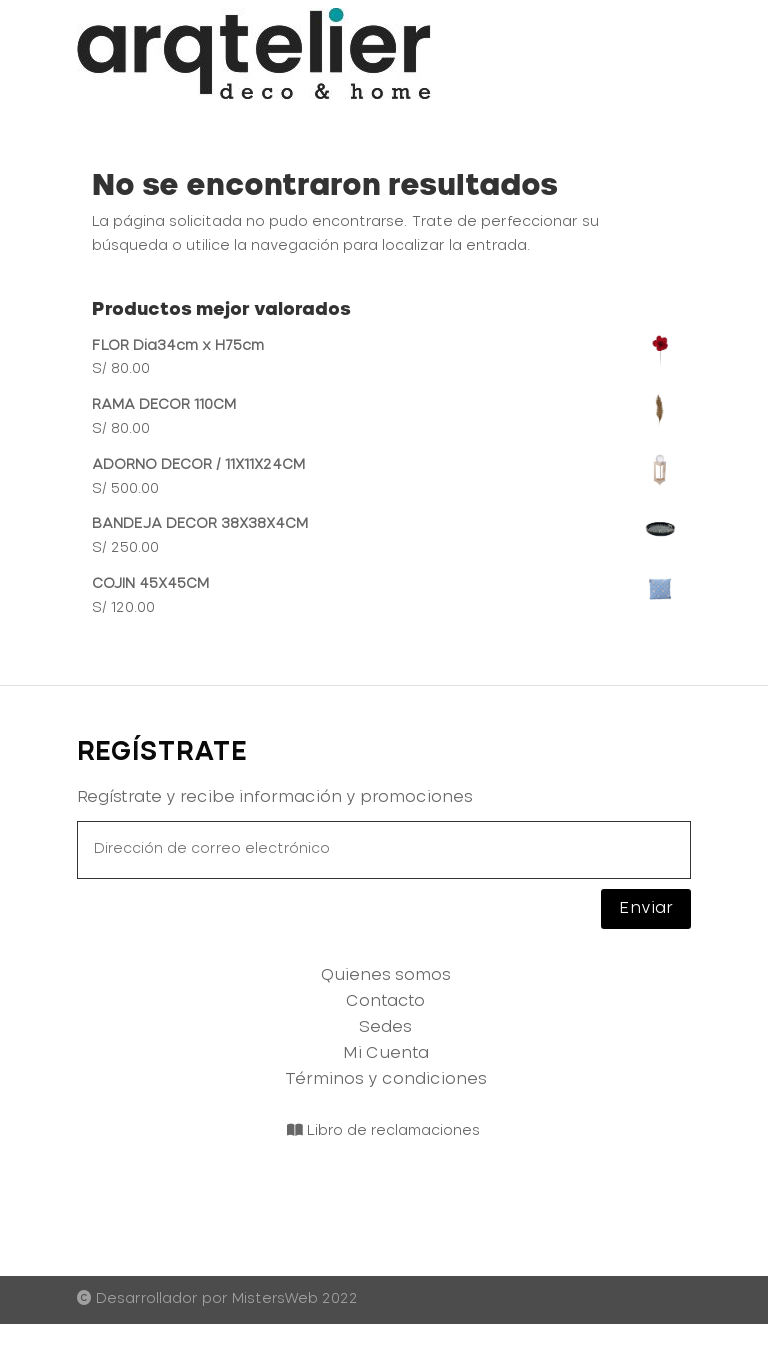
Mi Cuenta (386, 1053)
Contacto (385, 1001)
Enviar (646, 908)
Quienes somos (386, 975)
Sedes (385, 1027)
